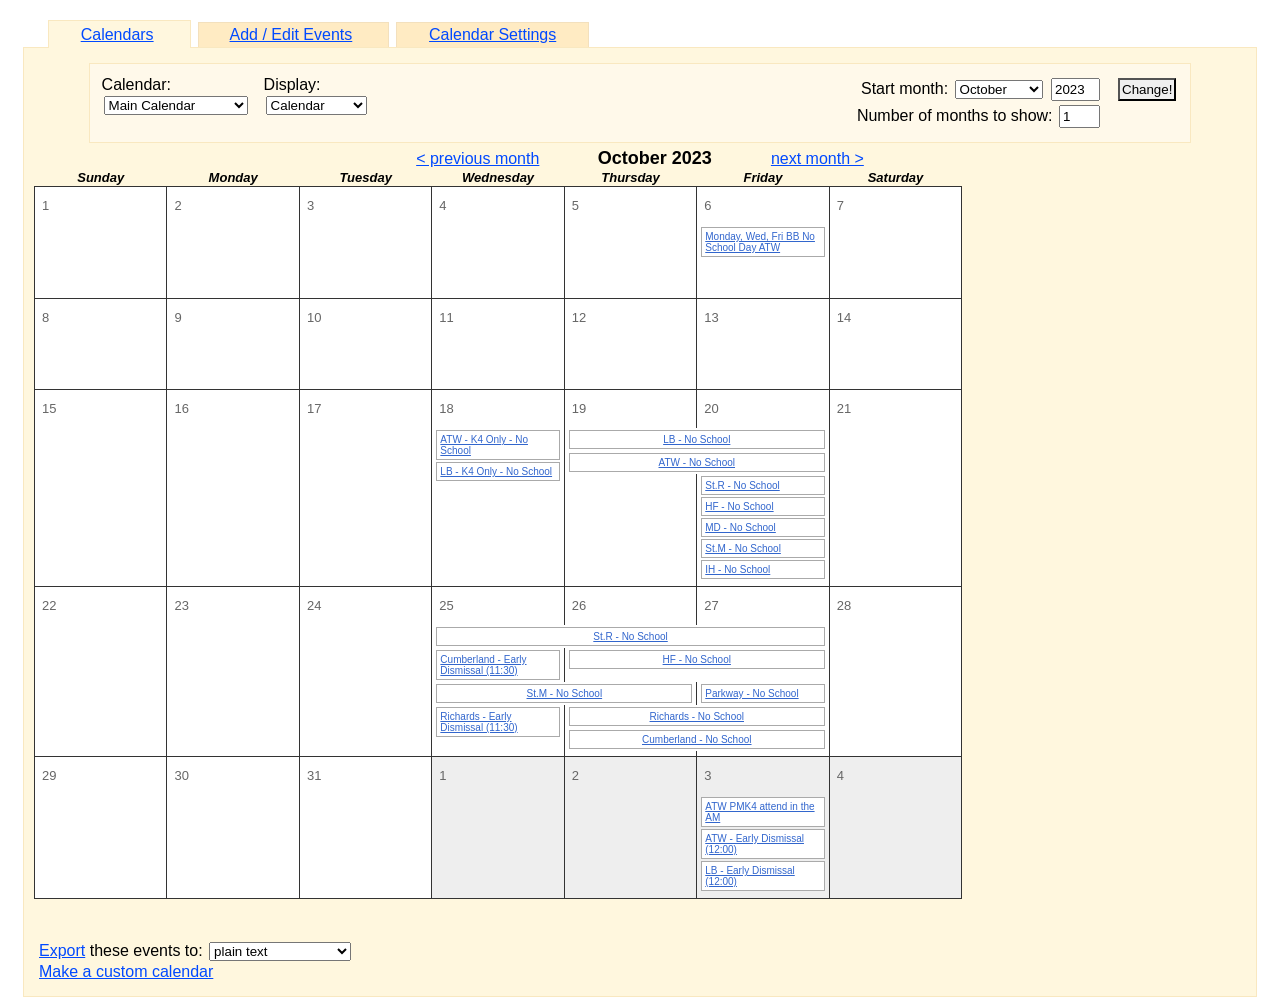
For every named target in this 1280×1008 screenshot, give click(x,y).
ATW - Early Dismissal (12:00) (754, 844)
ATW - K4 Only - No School (484, 445)
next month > (817, 158)
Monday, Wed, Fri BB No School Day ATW (760, 242)
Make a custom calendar (126, 971)
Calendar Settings (492, 34)
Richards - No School (697, 716)
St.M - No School (743, 548)
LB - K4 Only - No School (496, 471)
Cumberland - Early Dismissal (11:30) (483, 665)
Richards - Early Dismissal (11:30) (478, 722)
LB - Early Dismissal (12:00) (749, 876)
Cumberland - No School (697, 739)
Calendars (117, 34)
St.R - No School (742, 485)
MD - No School (740, 527)
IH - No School (737, 569)
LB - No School (696, 439)
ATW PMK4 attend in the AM (759, 812)
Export (62, 950)
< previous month (477, 158)
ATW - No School (697, 462)
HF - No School (739, 506)
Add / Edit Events (291, 34)
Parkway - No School (751, 693)
